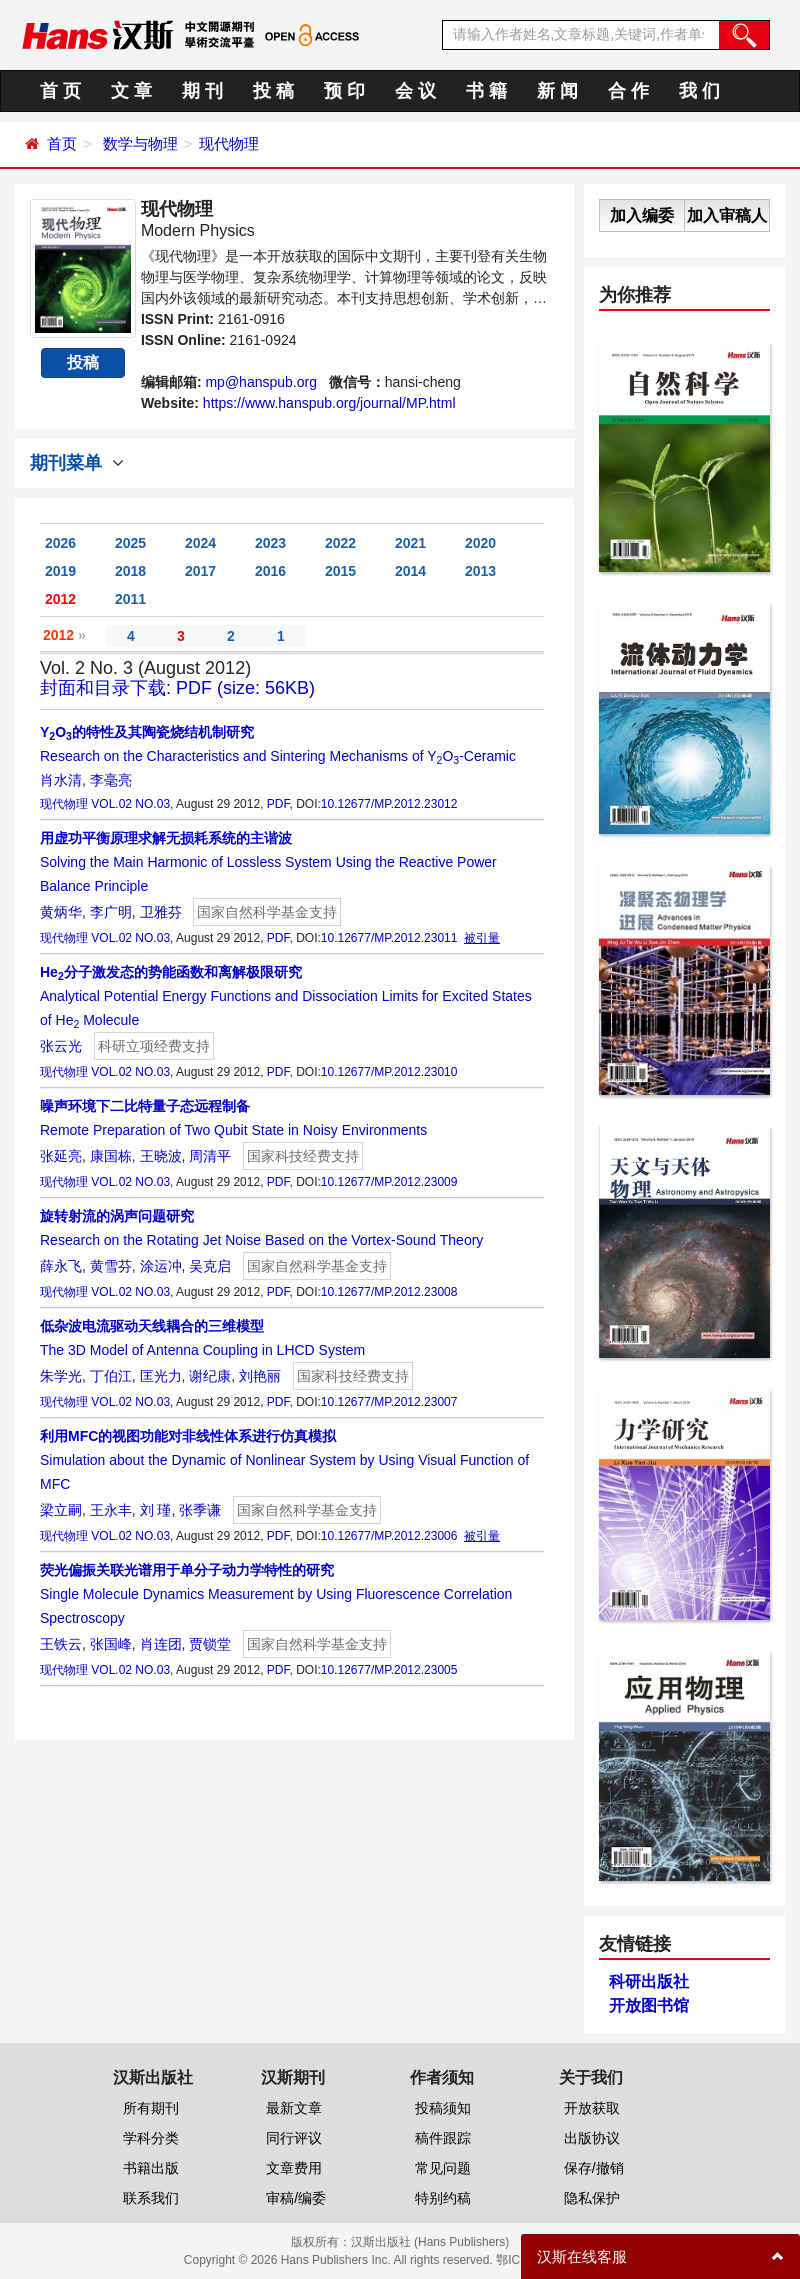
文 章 (131, 91)
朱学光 (61, 1376)
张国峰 (111, 1644)
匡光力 (161, 1376)
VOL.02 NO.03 (130, 804)
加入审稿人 (727, 215)
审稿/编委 (296, 2198)
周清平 (210, 1156)
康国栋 (111, 1156)
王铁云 (61, 1644)
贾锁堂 (210, 1644)
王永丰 (111, 1510)
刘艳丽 (260, 1376)
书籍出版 (151, 2168)
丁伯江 (111, 1376)
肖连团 (161, 1644)
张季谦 (200, 1510)
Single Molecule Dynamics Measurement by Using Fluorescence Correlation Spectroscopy (276, 1594)
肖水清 (61, 780)
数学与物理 (140, 143)
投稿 (83, 362)
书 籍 (486, 91)
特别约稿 (443, 2198)
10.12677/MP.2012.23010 (389, 1072)
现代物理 (229, 143)
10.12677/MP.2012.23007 (389, 1402)
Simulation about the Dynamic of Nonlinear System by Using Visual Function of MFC (284, 1460)
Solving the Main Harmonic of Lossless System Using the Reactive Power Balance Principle (268, 862)
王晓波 (161, 1156)
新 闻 (557, 91)
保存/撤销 (594, 2168)
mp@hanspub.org (261, 382)
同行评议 (294, 2138)
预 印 (344, 91)
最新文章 (294, 2108)
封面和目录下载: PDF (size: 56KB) (177, 688)
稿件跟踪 (443, 2138)
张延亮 (61, 1156)
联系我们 (151, 2198)
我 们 (699, 91)
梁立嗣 (61, 1510)
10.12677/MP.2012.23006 (389, 1536)
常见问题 (443, 2168)
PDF (278, 804)
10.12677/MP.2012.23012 (389, 804)
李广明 (111, 912)
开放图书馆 (649, 2005)
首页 (62, 143)
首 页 (60, 91)
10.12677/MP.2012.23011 (389, 938)
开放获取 (592, 2108)
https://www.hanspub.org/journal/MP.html (329, 403)
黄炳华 (61, 912)
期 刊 (202, 91)
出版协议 (592, 2138)
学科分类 (151, 2138)
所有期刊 (151, 2108)
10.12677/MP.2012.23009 (389, 1182)
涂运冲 (161, 1266)
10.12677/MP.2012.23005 (389, 1670)
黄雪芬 (111, 1266)
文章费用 (294, 2168)
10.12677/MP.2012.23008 (389, 1292)
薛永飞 (61, 1266)
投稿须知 (443, 2108)
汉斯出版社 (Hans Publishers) (430, 2242)
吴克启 (210, 1266)
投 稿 (273, 91)
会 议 (415, 91)
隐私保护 (592, 2198)
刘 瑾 (156, 1510)
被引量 (482, 938)
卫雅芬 (161, 912)
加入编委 (642, 215)
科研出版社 (649, 1981)
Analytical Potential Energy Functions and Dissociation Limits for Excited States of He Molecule (286, 996)
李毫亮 (111, 780)
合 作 (628, 91)
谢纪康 (210, 1376)
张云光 (61, 1046)
